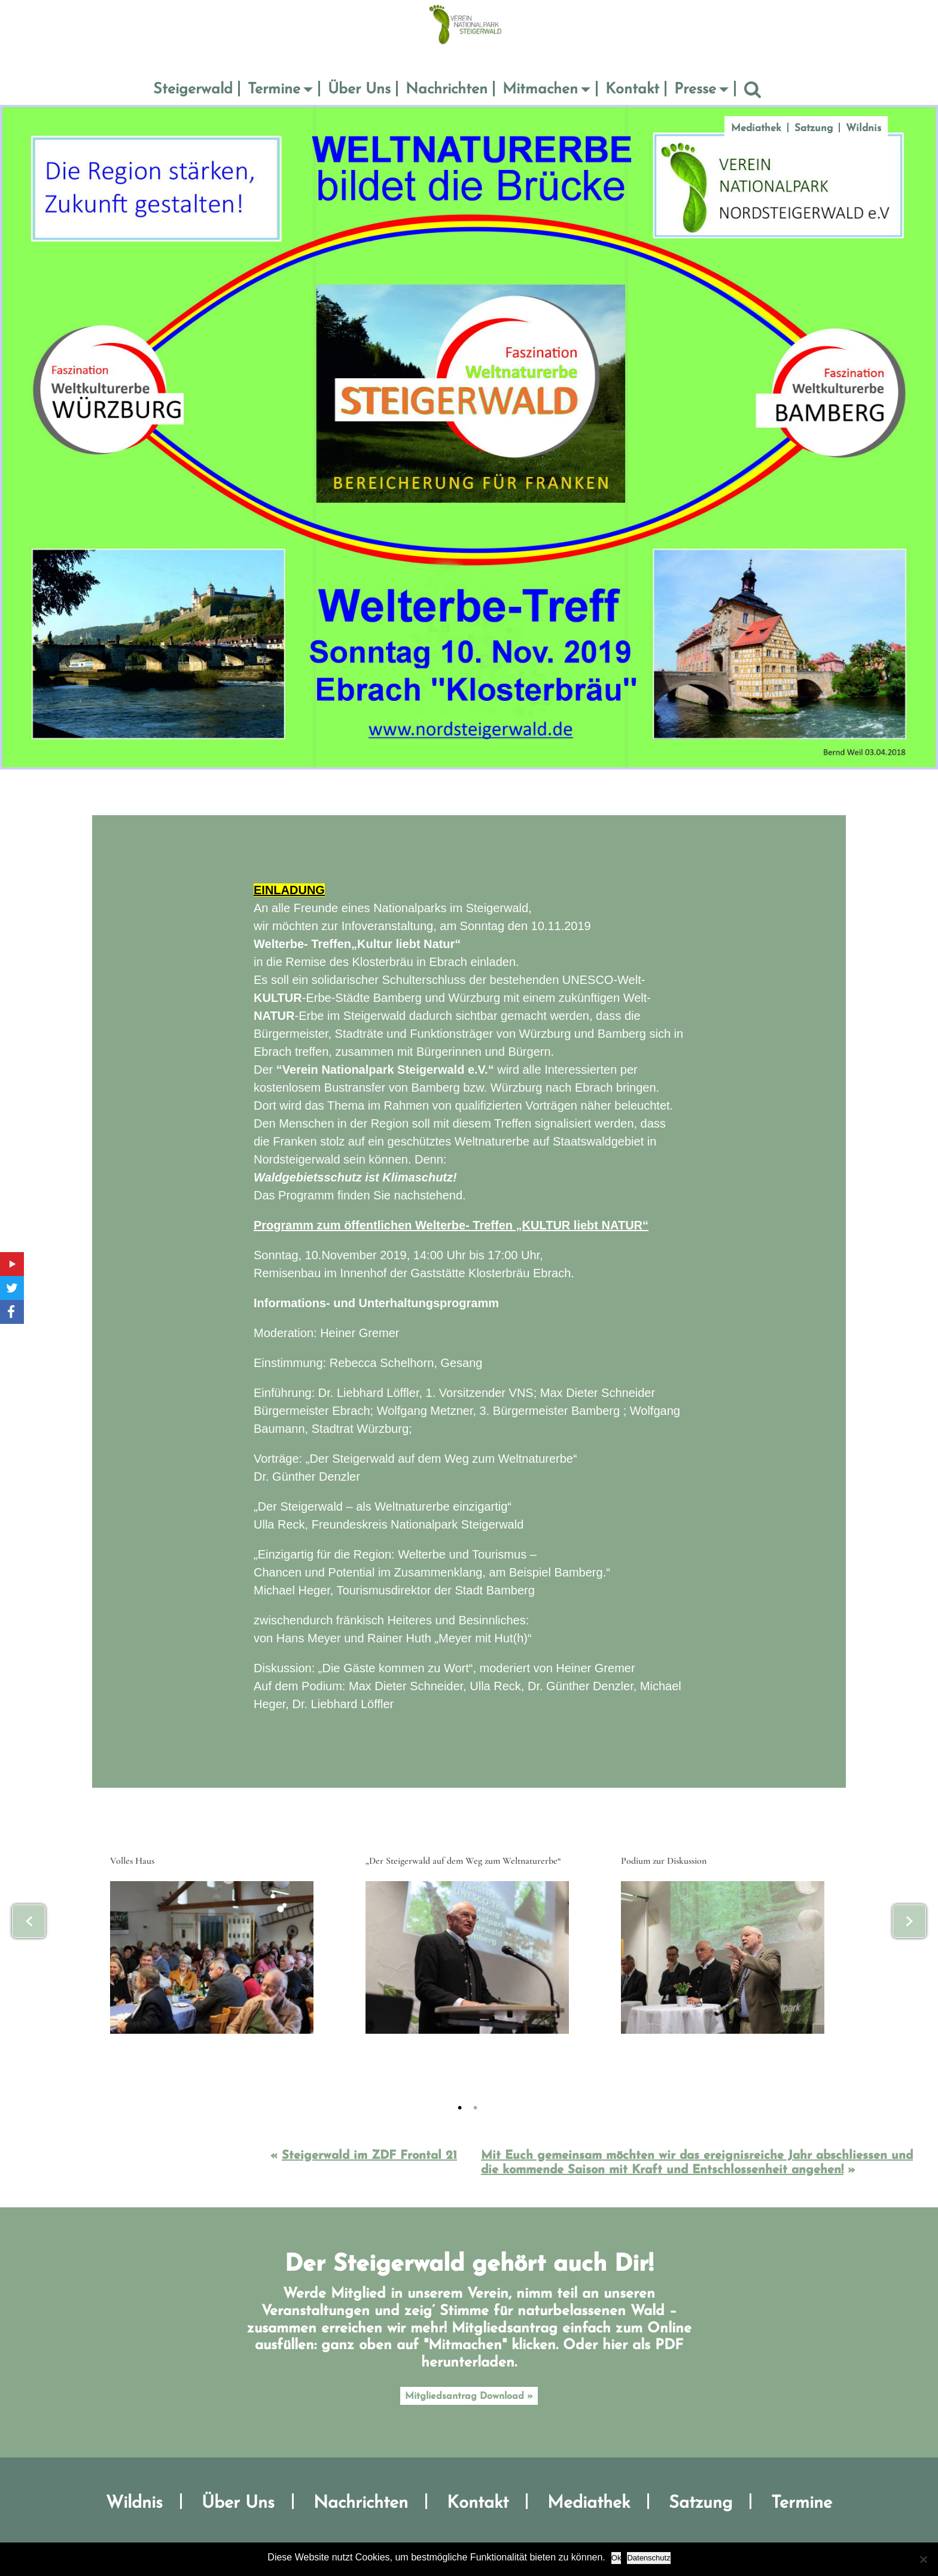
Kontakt (632, 89)
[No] (923, 2559)
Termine (274, 89)
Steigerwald (193, 89)
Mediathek (756, 128)
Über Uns (359, 89)
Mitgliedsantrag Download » (469, 2396)
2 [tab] (491, 2107)
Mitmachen (540, 89)
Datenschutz (648, 2557)
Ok (616, 2557)
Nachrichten (447, 89)
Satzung (813, 128)
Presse (695, 89)
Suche (753, 90)
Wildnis (863, 128)
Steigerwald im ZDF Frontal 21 (369, 2156)
